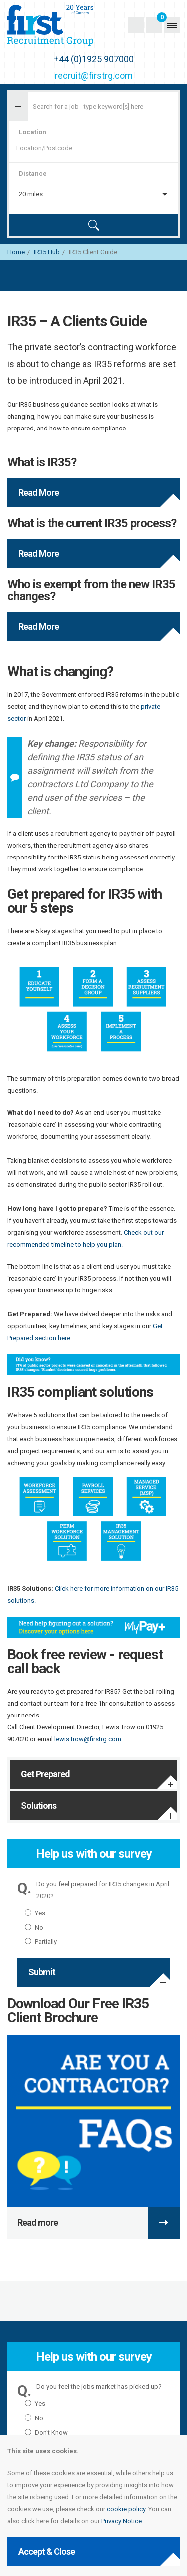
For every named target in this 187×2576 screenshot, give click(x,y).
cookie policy (126, 2509)
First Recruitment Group (67, 25)
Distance (33, 173)
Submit (41, 1972)
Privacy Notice (121, 2521)
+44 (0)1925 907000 (94, 59)
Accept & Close (46, 2551)
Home (16, 252)
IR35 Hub (47, 252)
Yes (35, 1913)
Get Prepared (45, 1774)
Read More (38, 492)
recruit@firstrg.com (94, 75)
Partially (41, 1941)
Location (32, 132)
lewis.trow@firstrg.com (87, 1739)
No (34, 1927)
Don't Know (46, 2432)
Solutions (38, 1805)
